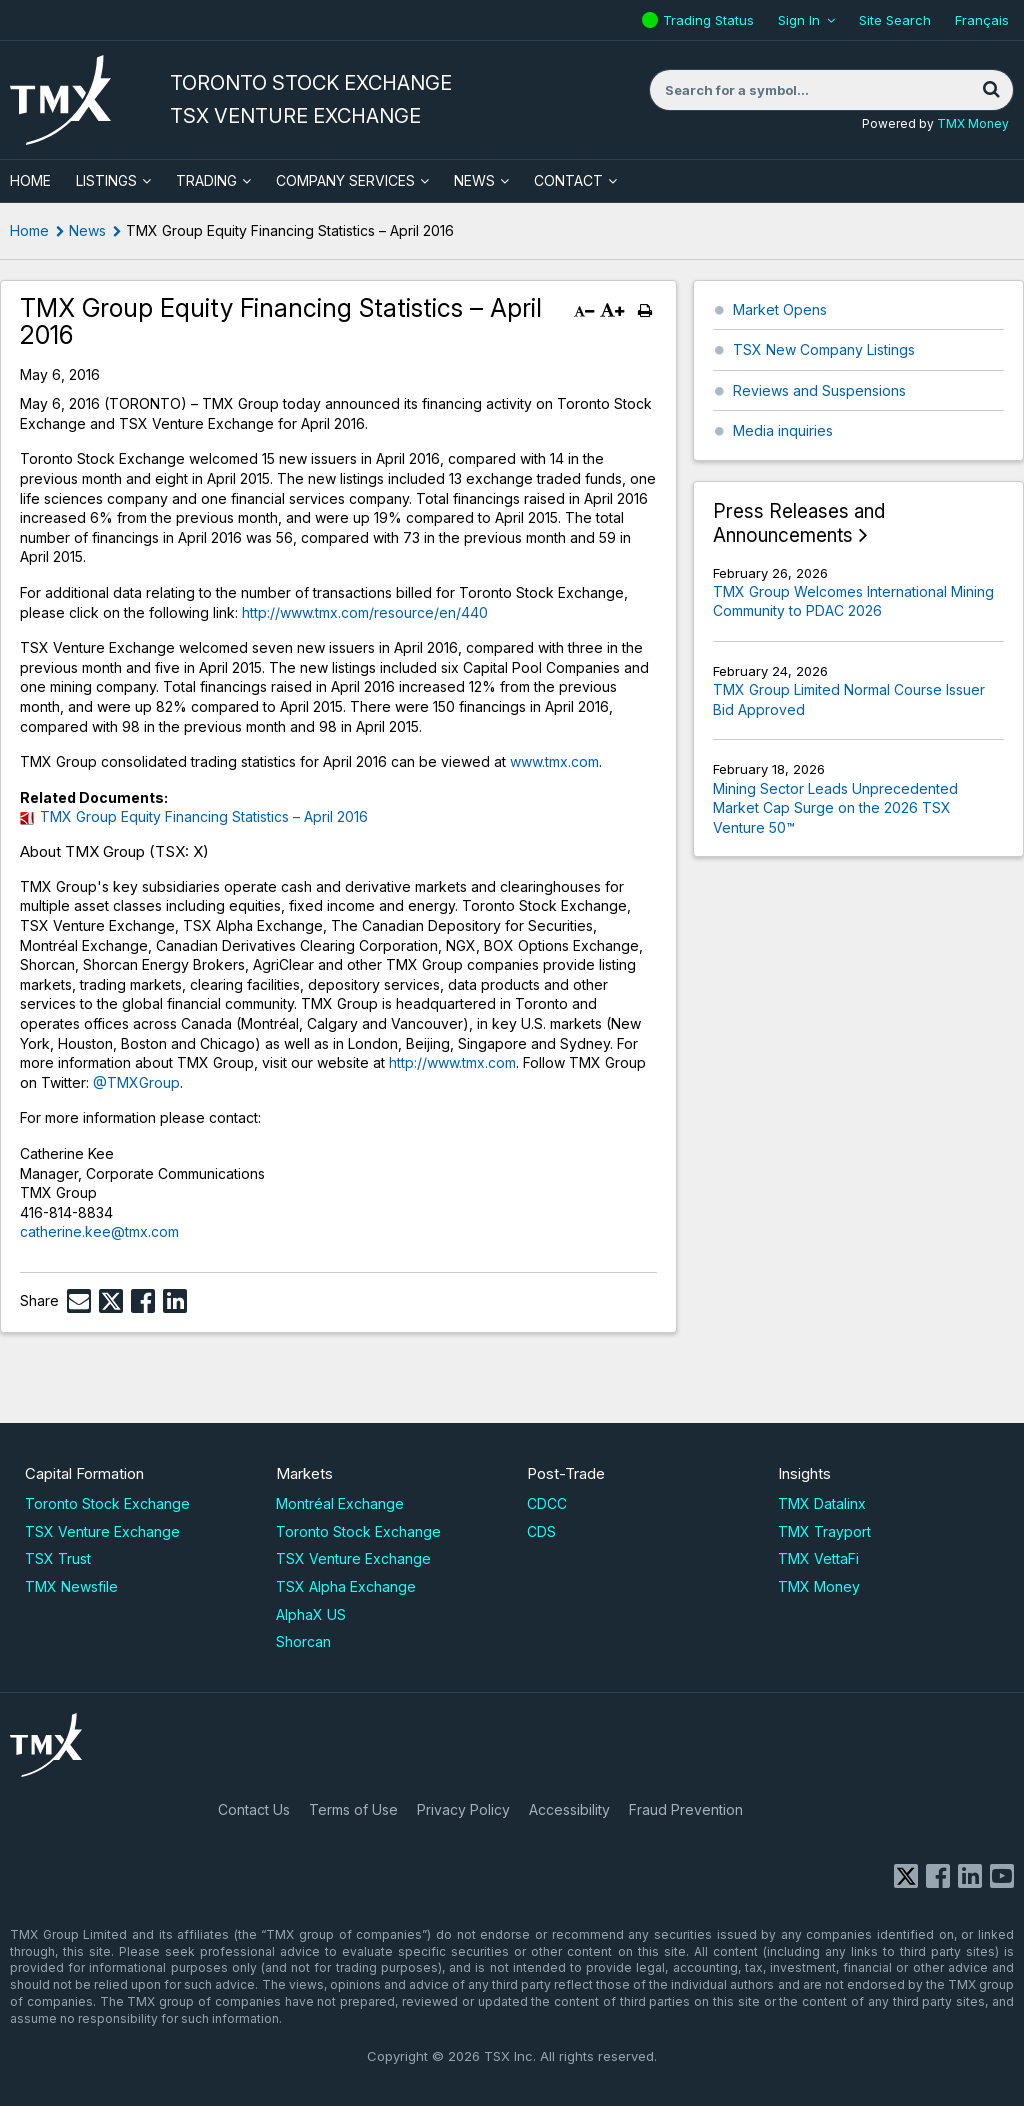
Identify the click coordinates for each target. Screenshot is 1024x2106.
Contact (568, 180)
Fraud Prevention (686, 1809)
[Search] (991, 90)
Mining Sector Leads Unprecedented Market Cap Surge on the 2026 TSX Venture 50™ (835, 808)
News (474, 180)
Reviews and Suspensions (819, 390)
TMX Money (973, 123)
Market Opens (780, 309)
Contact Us (254, 1809)
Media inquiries (783, 430)
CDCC (547, 1503)
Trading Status (711, 20)
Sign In (799, 20)
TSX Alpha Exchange (346, 1586)
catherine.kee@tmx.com (99, 1231)
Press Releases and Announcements (799, 523)
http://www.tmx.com (452, 1062)
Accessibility (569, 1809)
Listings (106, 180)
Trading (206, 180)
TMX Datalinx (822, 1503)
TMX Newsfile (71, 1586)
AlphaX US (311, 1614)
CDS (541, 1531)
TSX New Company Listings (824, 349)
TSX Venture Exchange (102, 1531)
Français (982, 20)
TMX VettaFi (818, 1558)
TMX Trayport (824, 1531)
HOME (30, 180)
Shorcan (303, 1641)
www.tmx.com (554, 761)
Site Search (895, 20)
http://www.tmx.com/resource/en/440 (365, 612)
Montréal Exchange (340, 1503)
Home (29, 230)
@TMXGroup (136, 1082)
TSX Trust (58, 1558)
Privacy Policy (463, 1809)
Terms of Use (353, 1809)
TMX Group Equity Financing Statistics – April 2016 (204, 816)
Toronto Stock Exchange (107, 1503)
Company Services (345, 180)
